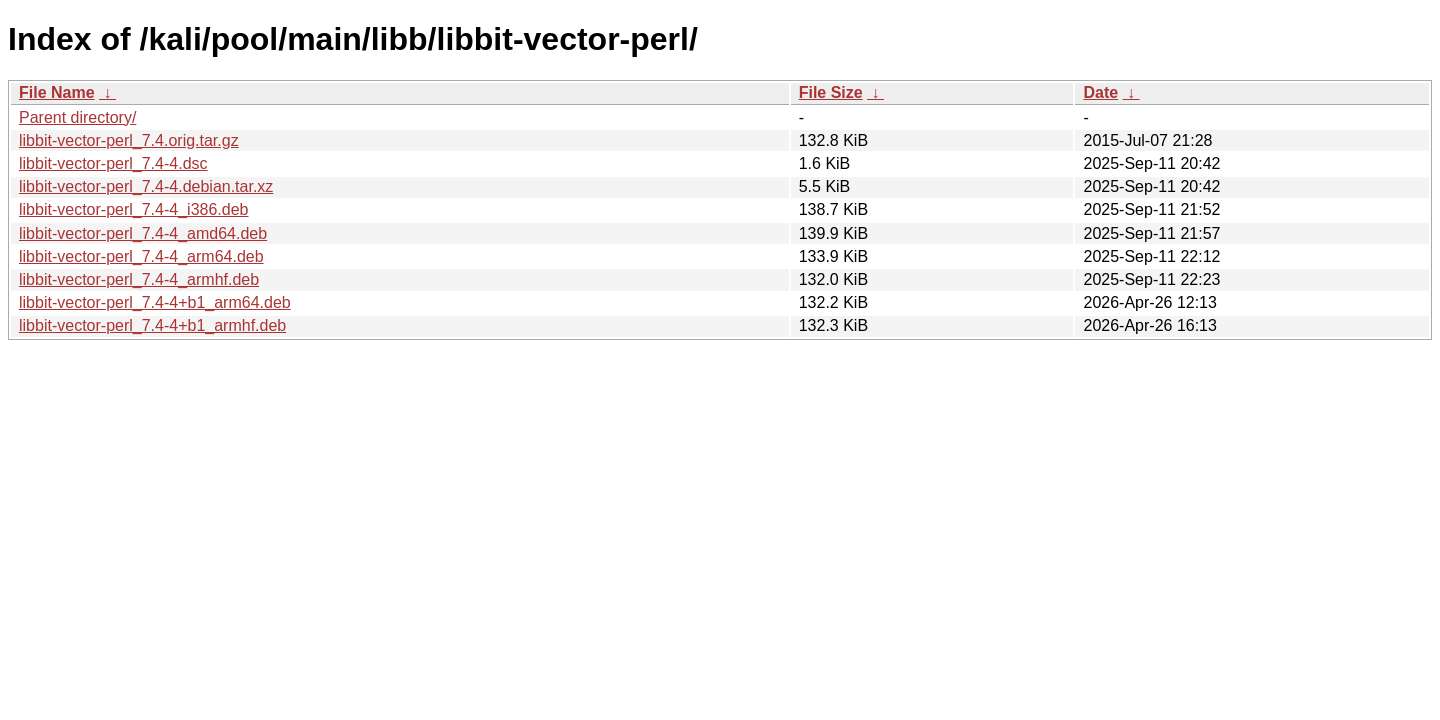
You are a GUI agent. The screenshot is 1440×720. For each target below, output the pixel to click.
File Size (831, 92)
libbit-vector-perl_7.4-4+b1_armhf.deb (152, 325)
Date (1100, 92)
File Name (57, 92)
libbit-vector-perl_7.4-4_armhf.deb (139, 279)
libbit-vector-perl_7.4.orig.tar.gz (129, 140)
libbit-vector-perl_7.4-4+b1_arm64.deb (155, 302)
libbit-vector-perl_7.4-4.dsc (113, 163)
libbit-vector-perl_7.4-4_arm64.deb (141, 256)
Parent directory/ (77, 117)
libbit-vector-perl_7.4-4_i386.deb (133, 209)
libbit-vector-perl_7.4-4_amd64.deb (143, 233)
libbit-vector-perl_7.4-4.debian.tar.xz (146, 186)
